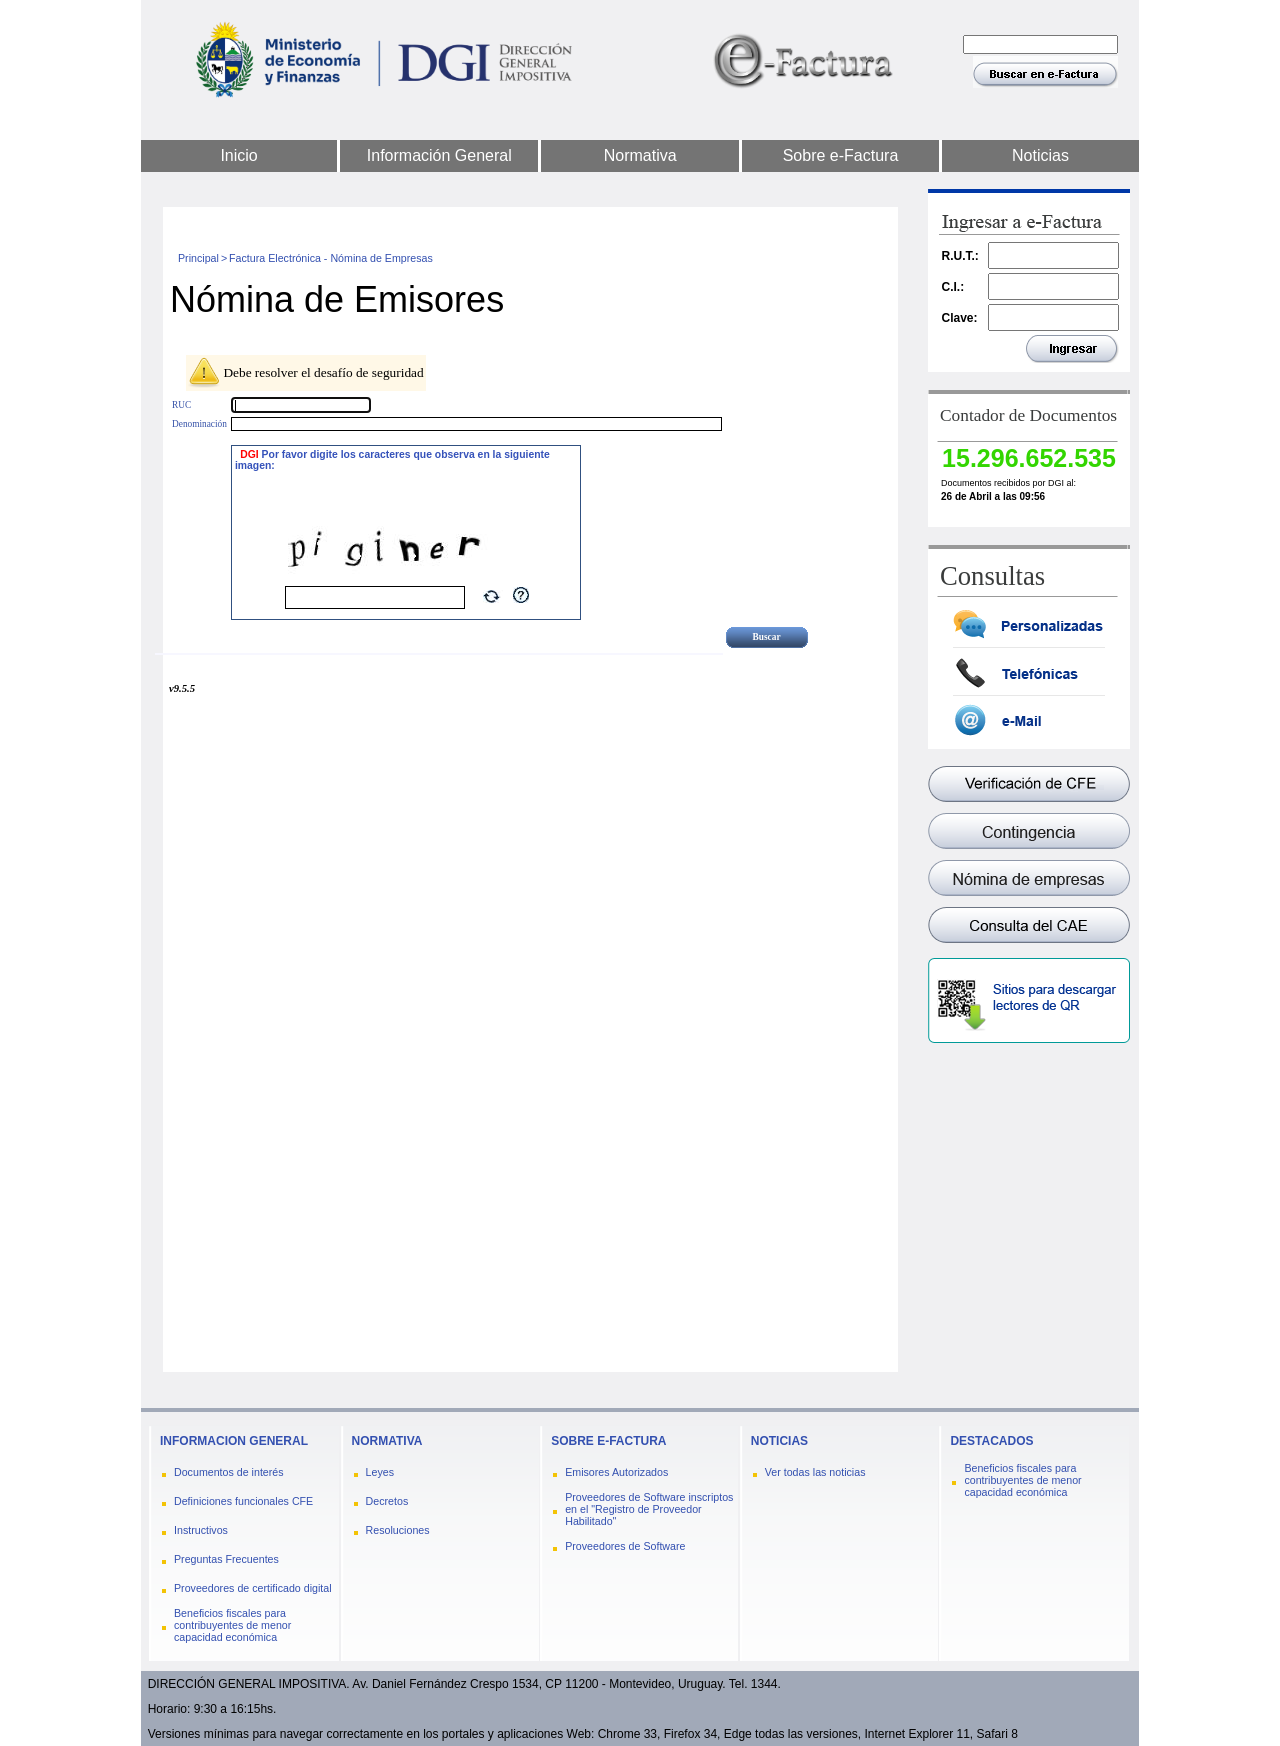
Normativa (640, 155)
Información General (439, 155)
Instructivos (201, 1530)
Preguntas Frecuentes (226, 1559)
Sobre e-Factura (841, 155)
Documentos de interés (229, 1472)
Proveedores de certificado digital (253, 1588)
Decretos (387, 1501)
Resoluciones (398, 1530)
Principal (198, 258)
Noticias (1040, 155)
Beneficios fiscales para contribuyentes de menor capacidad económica (232, 1625)
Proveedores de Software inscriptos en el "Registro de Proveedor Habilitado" (649, 1509)
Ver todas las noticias (815, 1472)
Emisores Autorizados (616, 1472)
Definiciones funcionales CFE (243, 1501)
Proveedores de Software (625, 1546)
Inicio (238, 155)
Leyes (380, 1472)
